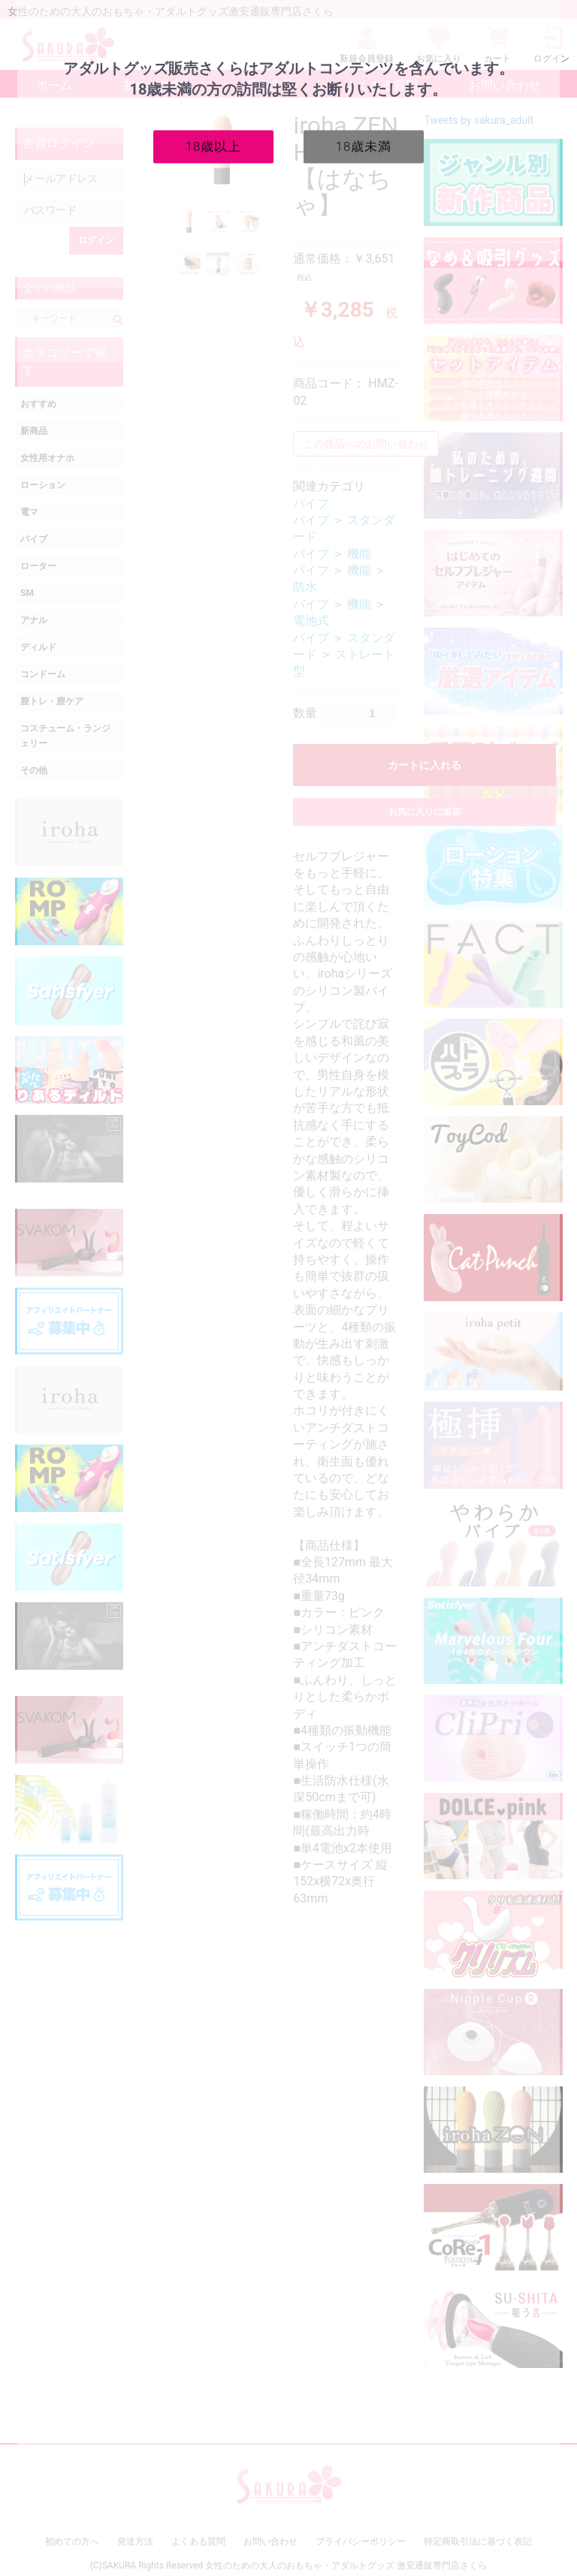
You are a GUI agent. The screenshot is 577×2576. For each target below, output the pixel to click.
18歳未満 (364, 145)
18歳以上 (214, 145)
